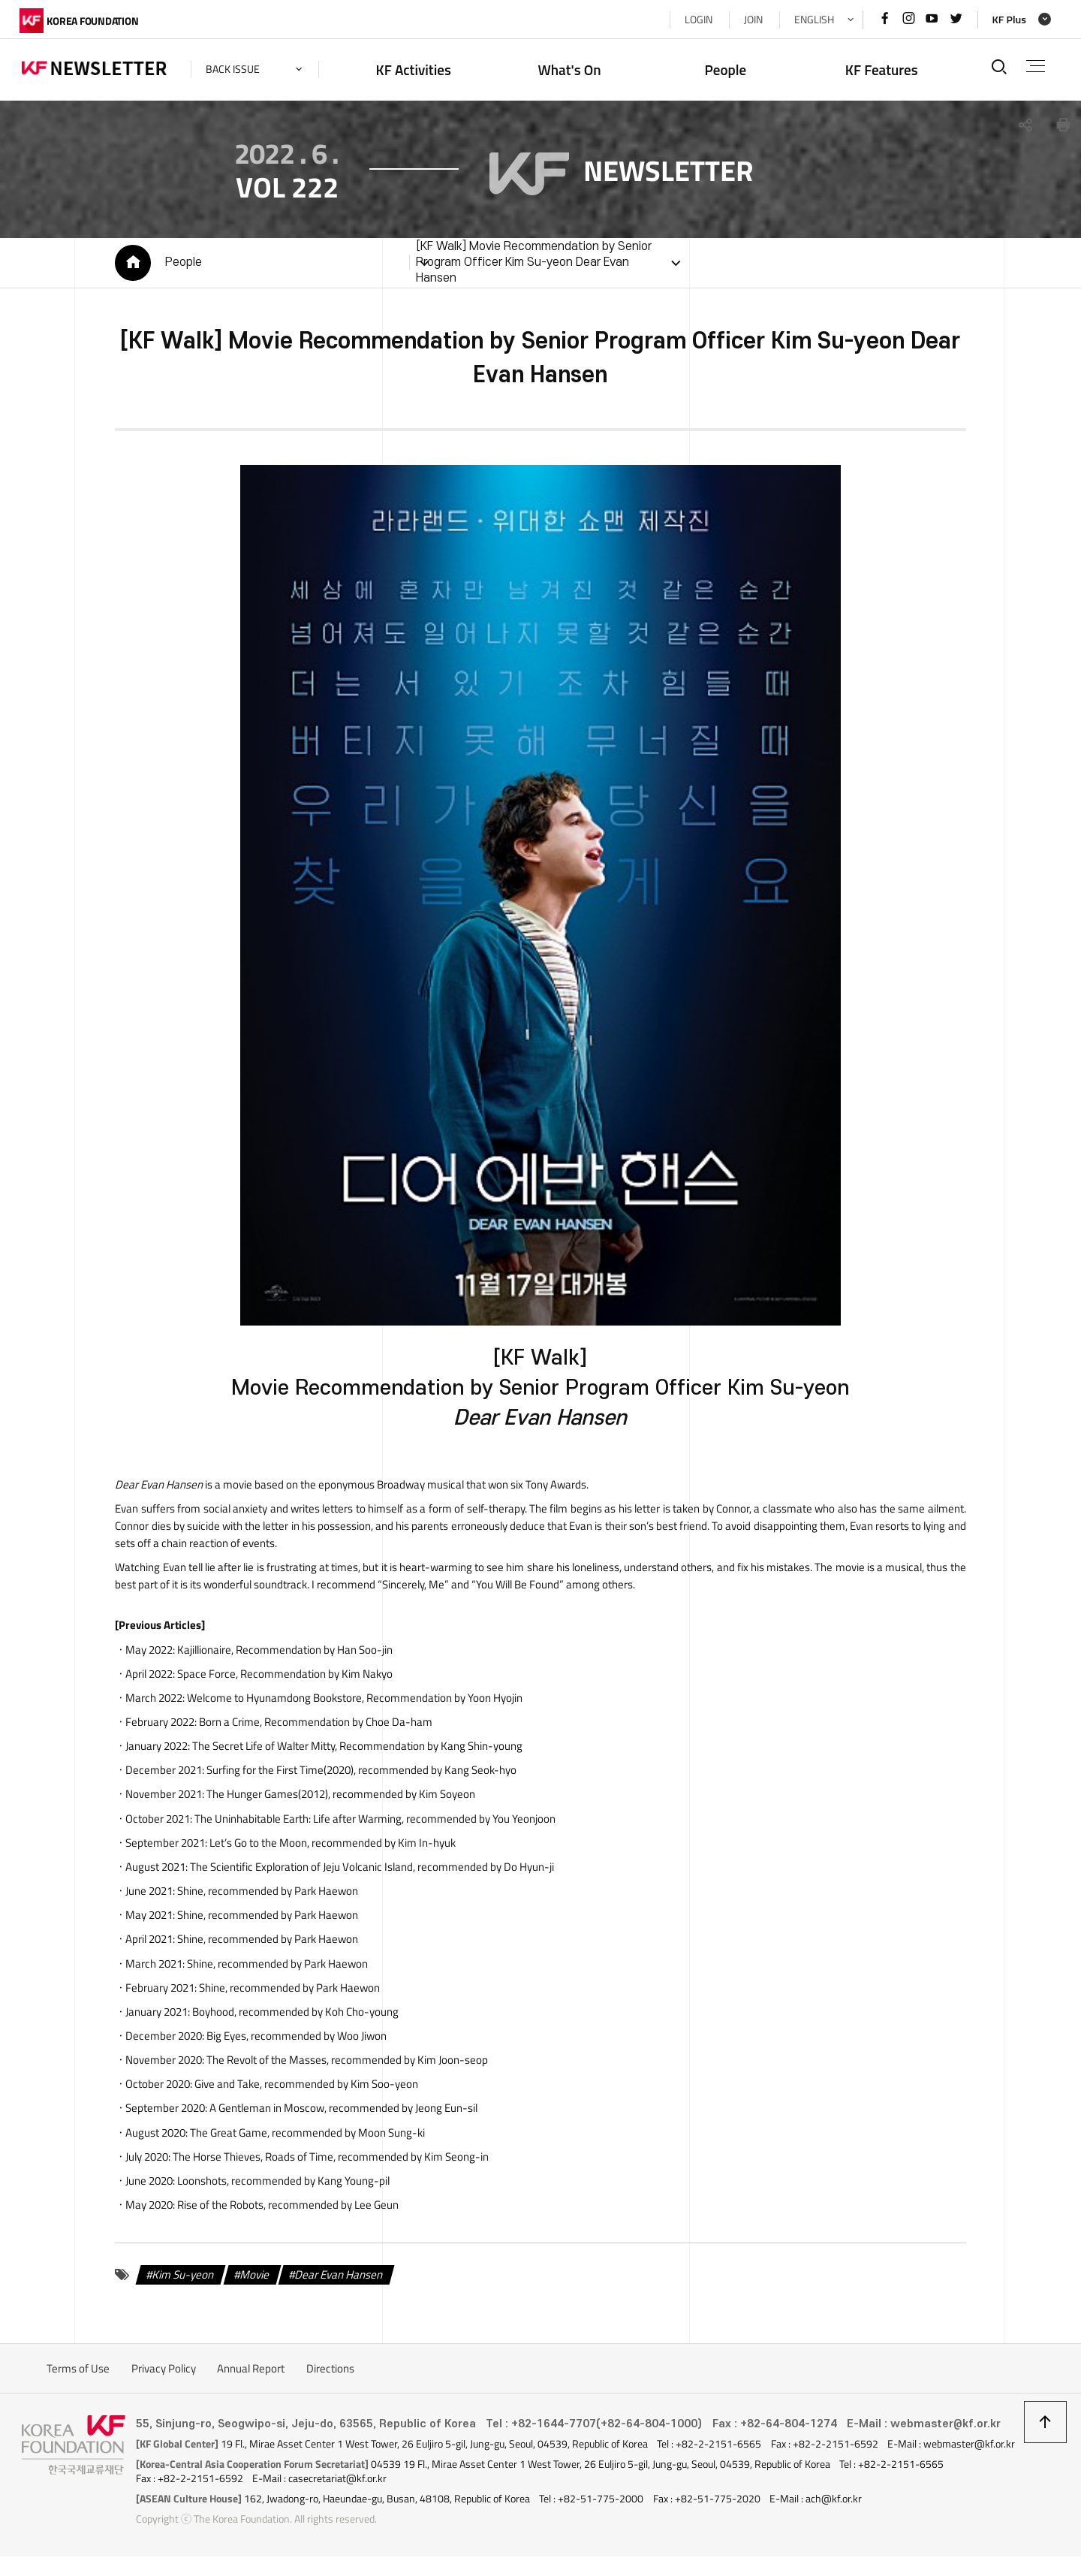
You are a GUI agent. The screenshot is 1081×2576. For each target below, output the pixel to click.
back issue (235, 69)
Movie (252, 2279)
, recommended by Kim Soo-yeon (304, 2088)
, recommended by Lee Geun (285, 2210)
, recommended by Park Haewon (265, 1894)
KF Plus (1006, 19)
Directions (330, 2373)
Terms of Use (78, 2373)
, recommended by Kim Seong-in (328, 2161)
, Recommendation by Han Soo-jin (282, 1652)
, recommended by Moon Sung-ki (305, 2137)
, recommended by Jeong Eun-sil (341, 2113)
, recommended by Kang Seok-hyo (359, 1773)
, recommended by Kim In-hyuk (330, 1845)
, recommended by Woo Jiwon (294, 2040)
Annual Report (251, 2373)
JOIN (751, 19)
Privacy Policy (163, 2373)
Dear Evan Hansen (337, 2279)
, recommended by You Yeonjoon (372, 1821)
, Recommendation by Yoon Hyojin (352, 1700)
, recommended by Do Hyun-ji (370, 1870)
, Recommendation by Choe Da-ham (313, 1724)
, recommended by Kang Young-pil (281, 2185)
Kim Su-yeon (181, 2279)
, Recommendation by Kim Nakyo (282, 1676)
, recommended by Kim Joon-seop (345, 2064)
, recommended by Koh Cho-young (293, 2016)
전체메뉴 (1034, 66)
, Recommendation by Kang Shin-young (355, 1748)
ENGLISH (812, 19)
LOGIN (696, 19)
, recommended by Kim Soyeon (338, 1797)
